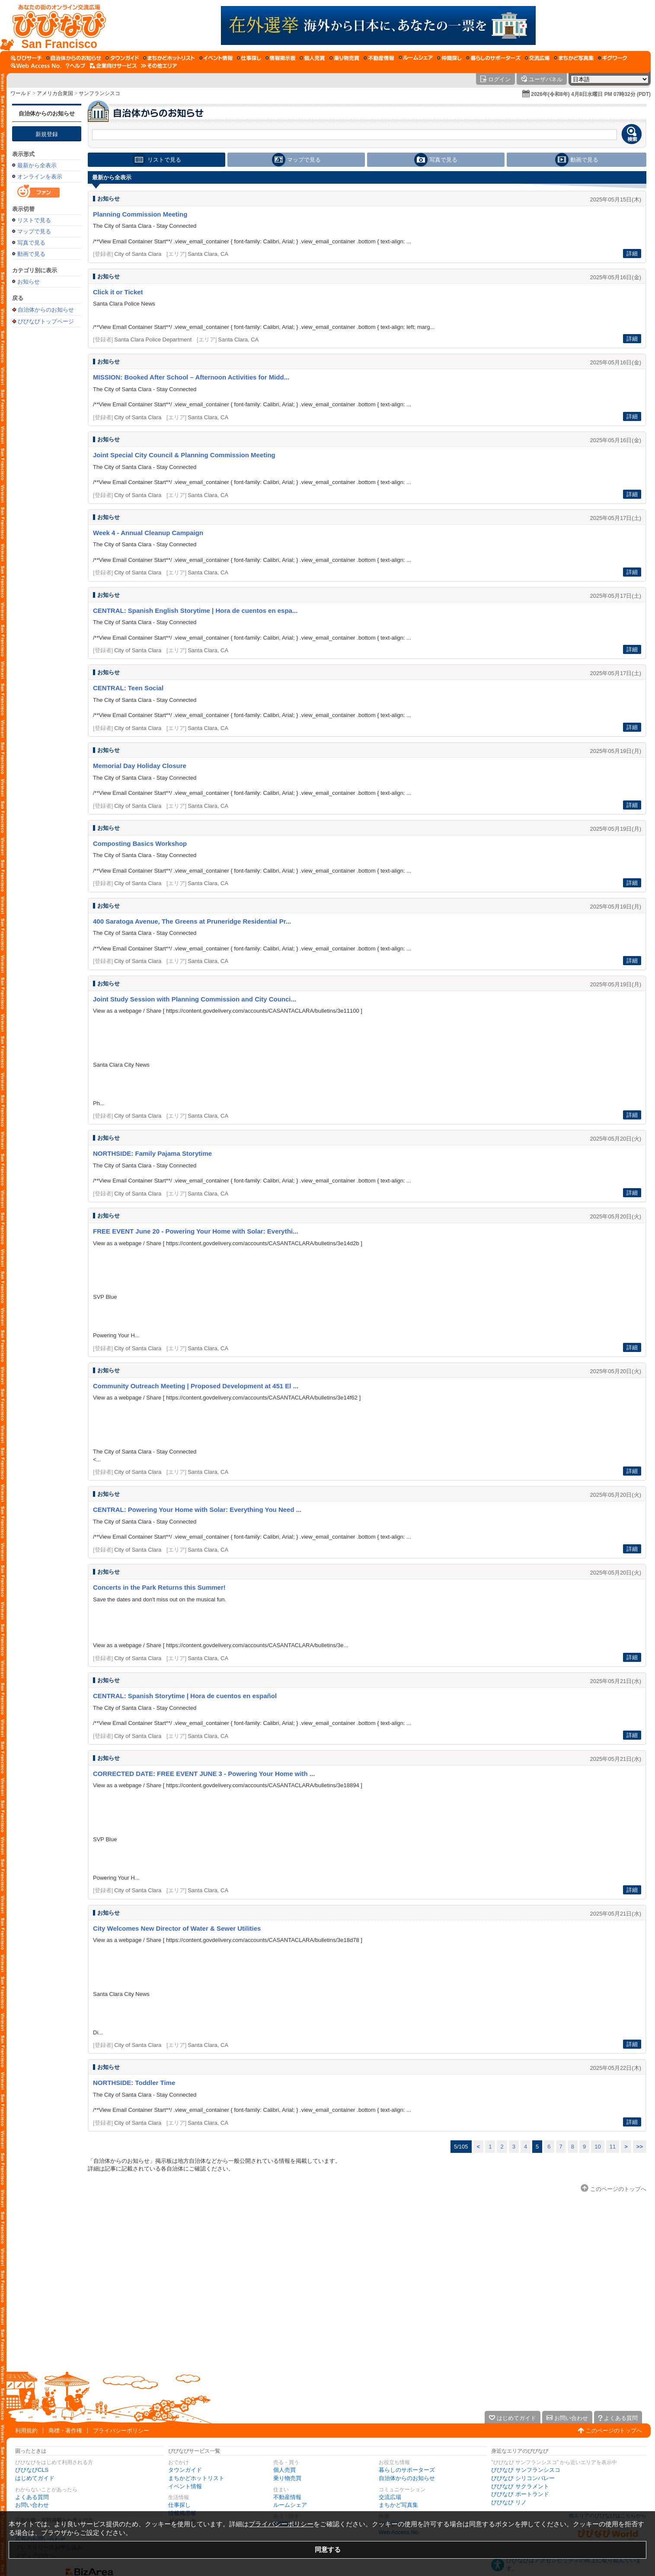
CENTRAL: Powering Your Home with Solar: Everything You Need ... (197, 1509)
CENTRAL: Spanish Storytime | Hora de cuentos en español (185, 1695)
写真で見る (31, 242)
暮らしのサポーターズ (407, 2470)
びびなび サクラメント (520, 2486)
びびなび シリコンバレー (523, 2478)
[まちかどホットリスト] (169, 58)
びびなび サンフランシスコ (525, 2470)
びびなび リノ (509, 2502)
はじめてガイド (34, 2478)
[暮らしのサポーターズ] (493, 58)
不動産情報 (287, 2497)
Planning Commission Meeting (140, 214)
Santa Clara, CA (208, 254)
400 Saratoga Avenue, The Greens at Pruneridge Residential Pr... (192, 921)
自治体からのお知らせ (47, 113)
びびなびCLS (31, 2470)
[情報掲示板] (280, 58)
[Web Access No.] (36, 65)
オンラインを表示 (39, 176)
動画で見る (31, 254)
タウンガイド (185, 2470)
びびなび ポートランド (520, 2494)
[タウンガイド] (122, 58)
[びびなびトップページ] (55, 25)
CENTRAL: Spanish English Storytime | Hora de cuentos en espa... (195, 610)
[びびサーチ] (26, 58)
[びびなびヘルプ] (76, 65)
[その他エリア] (159, 65)
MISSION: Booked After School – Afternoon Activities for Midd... (191, 377)
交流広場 (390, 2497)
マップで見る (34, 231)
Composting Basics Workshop (140, 843)
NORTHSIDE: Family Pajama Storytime (152, 1153)
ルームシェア (290, 2505)
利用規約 (26, 2430)
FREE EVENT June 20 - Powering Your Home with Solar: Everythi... (195, 1231)
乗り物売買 (287, 2478)
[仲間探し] (449, 58)
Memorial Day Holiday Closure (139, 765)
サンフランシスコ (99, 93)
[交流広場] (537, 58)
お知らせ (28, 281)
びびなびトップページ (46, 321)
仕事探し (179, 2505)
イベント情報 (185, 2486)
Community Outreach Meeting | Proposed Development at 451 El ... (195, 1386)
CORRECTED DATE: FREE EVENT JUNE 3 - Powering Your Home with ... (204, 1773)
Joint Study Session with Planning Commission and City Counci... (194, 999)
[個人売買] (312, 58)
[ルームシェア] (416, 58)
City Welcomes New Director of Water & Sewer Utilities (177, 1928)
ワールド (20, 93)
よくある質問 (32, 2497)
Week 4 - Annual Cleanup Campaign (148, 532)
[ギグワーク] (612, 58)
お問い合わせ (32, 2505)
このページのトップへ (614, 2430)
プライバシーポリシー (121, 2430)
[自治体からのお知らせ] (73, 58)
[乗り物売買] (344, 58)
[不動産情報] (379, 58)
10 (597, 2146)
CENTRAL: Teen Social (128, 688)
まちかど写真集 (398, 2505)
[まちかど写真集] (574, 58)
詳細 (632, 253)
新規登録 (46, 134)
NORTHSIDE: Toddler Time (134, 2082)
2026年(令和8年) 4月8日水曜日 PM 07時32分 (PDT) (591, 94)
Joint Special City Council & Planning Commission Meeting (184, 455)
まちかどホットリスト (196, 2478)
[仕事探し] (249, 58)
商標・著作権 (65, 2430)
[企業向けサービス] (113, 65)
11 (613, 2146)
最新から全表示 (37, 165)
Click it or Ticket (118, 292)
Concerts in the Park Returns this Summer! (159, 1587)
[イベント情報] (216, 58)
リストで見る (34, 220)
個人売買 (284, 2470)
